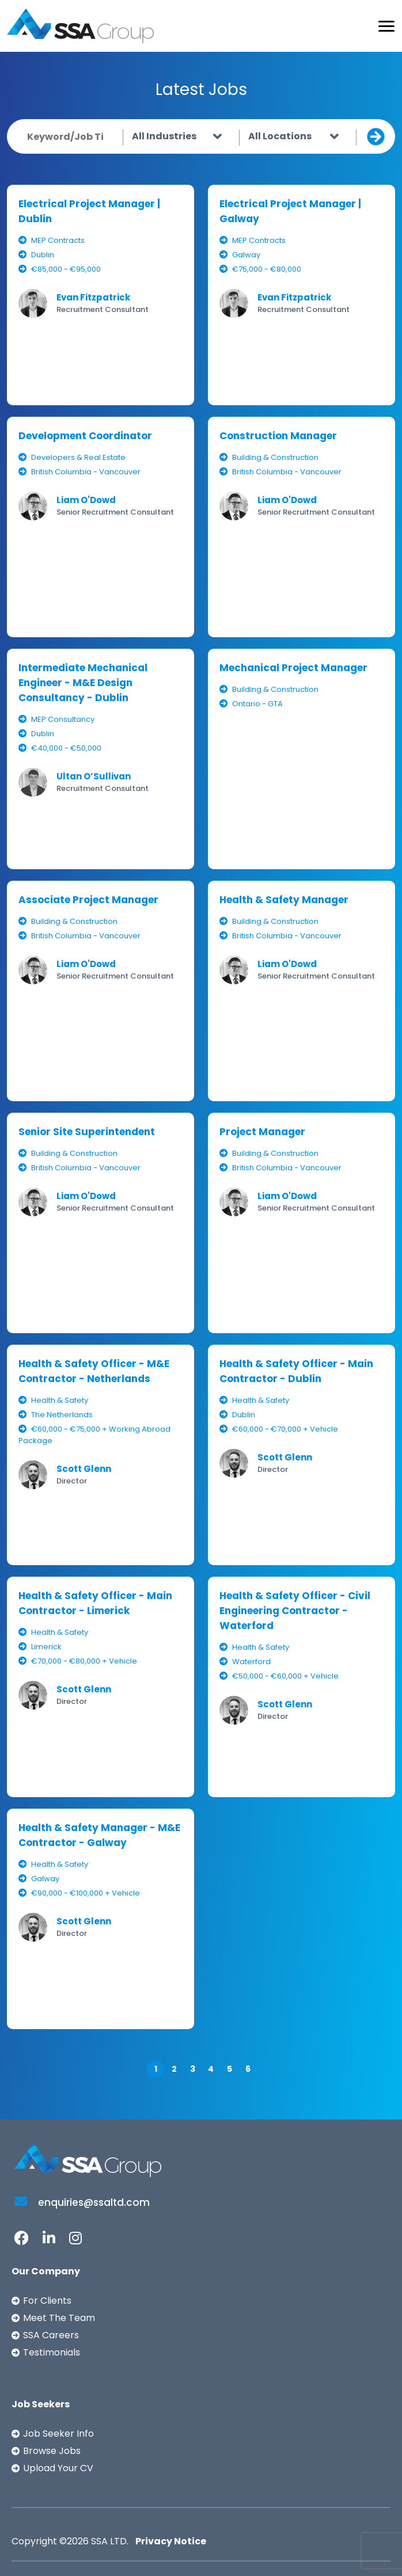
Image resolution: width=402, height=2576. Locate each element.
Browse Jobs (52, 2450)
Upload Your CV (58, 2468)
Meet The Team (59, 2317)
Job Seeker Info (58, 2433)
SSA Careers (51, 2335)
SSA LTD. (109, 2541)
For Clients (47, 2300)
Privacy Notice (170, 2541)
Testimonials (51, 2352)
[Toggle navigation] (386, 26)
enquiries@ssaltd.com (82, 2202)
